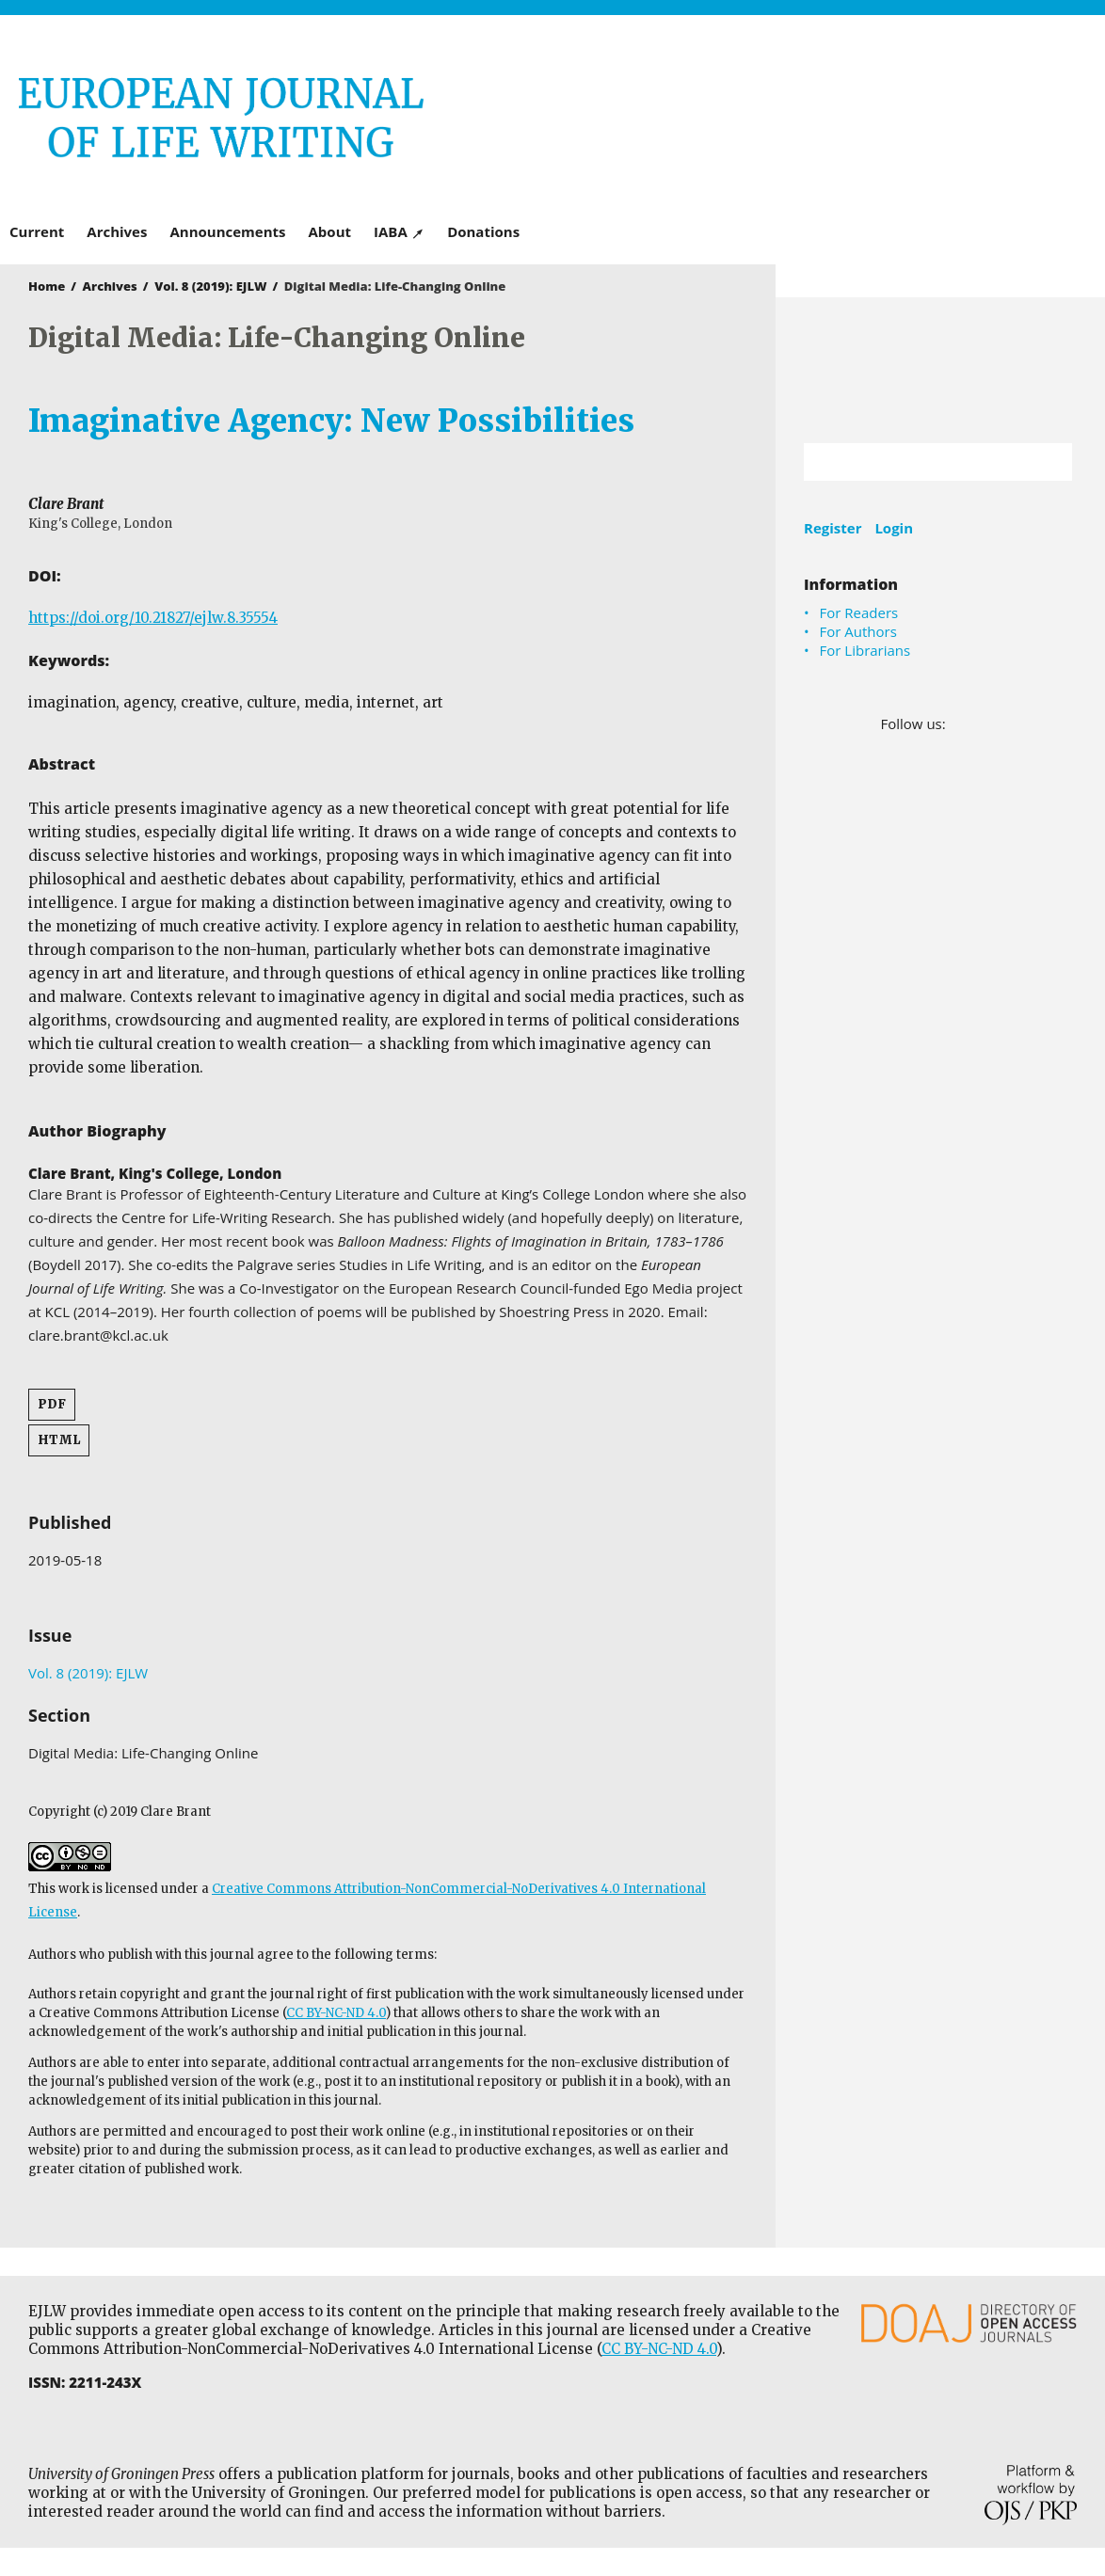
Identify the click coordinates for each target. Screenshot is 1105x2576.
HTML (59, 1440)
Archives (117, 231)
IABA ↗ (399, 231)
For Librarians (865, 650)
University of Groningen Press (824, 114)
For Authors (858, 631)
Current (36, 231)
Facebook (961, 724)
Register (832, 527)
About (330, 231)
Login (893, 527)
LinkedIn (988, 724)
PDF (52, 1404)
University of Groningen (940, 370)
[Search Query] (914, 462)
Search (1048, 462)
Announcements (227, 231)
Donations (483, 231)
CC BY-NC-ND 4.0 (336, 2013)
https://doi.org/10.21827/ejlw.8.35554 (153, 618)
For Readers (859, 612)
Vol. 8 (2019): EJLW (210, 286)
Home (46, 286)
